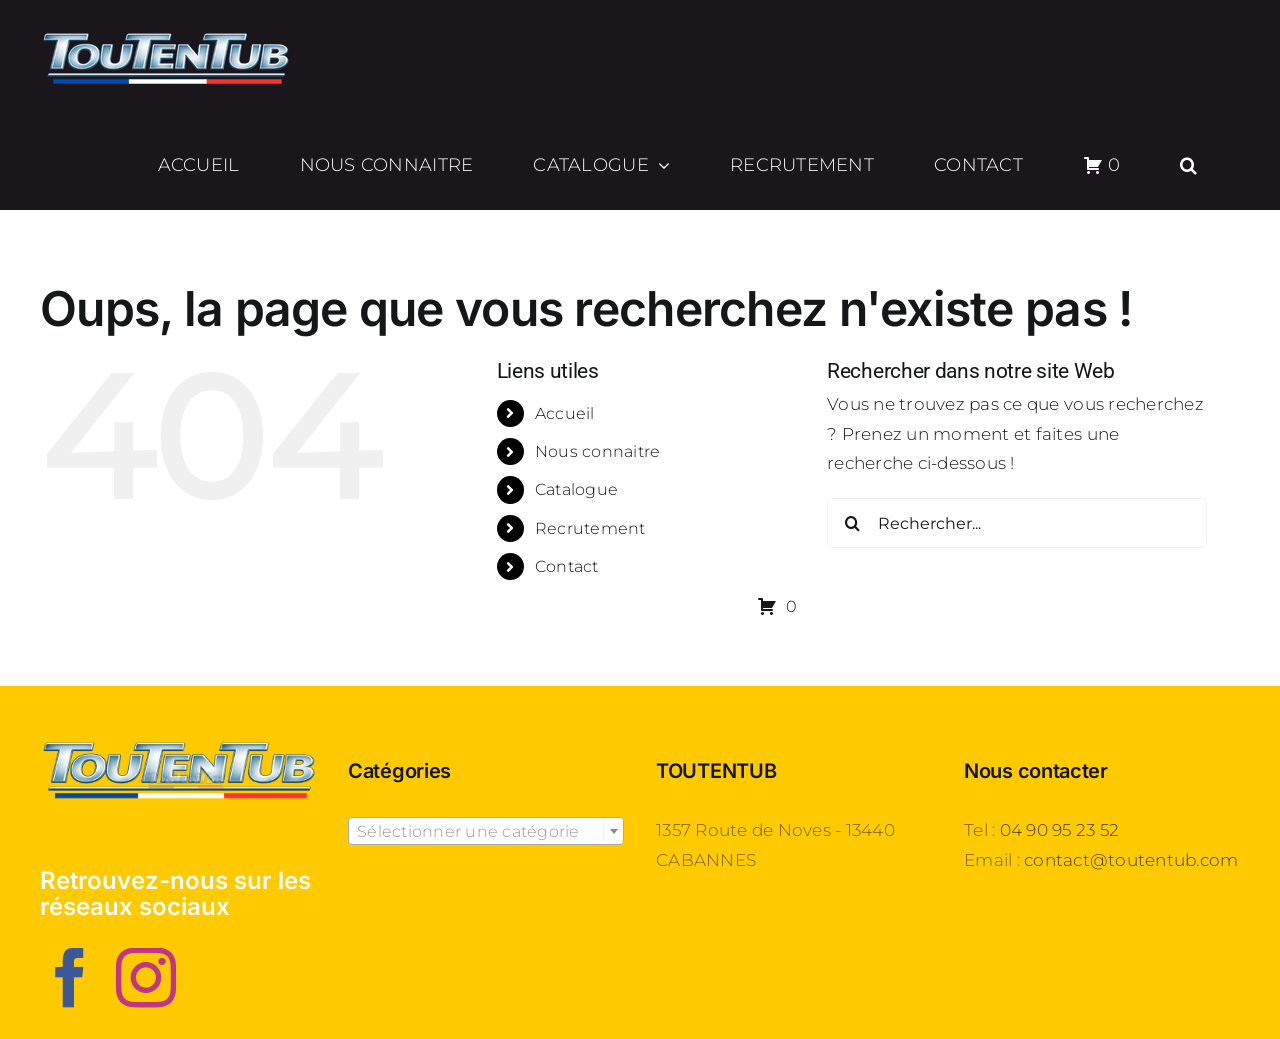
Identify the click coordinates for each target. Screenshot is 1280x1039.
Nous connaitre (598, 451)
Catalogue (576, 489)
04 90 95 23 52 (1060, 830)
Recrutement (590, 528)
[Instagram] (146, 978)
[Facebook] (70, 978)
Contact (567, 566)
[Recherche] (852, 523)
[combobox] (486, 831)
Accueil (565, 413)
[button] (1189, 165)
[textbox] (486, 832)
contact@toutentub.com (1131, 860)
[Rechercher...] (1017, 523)
